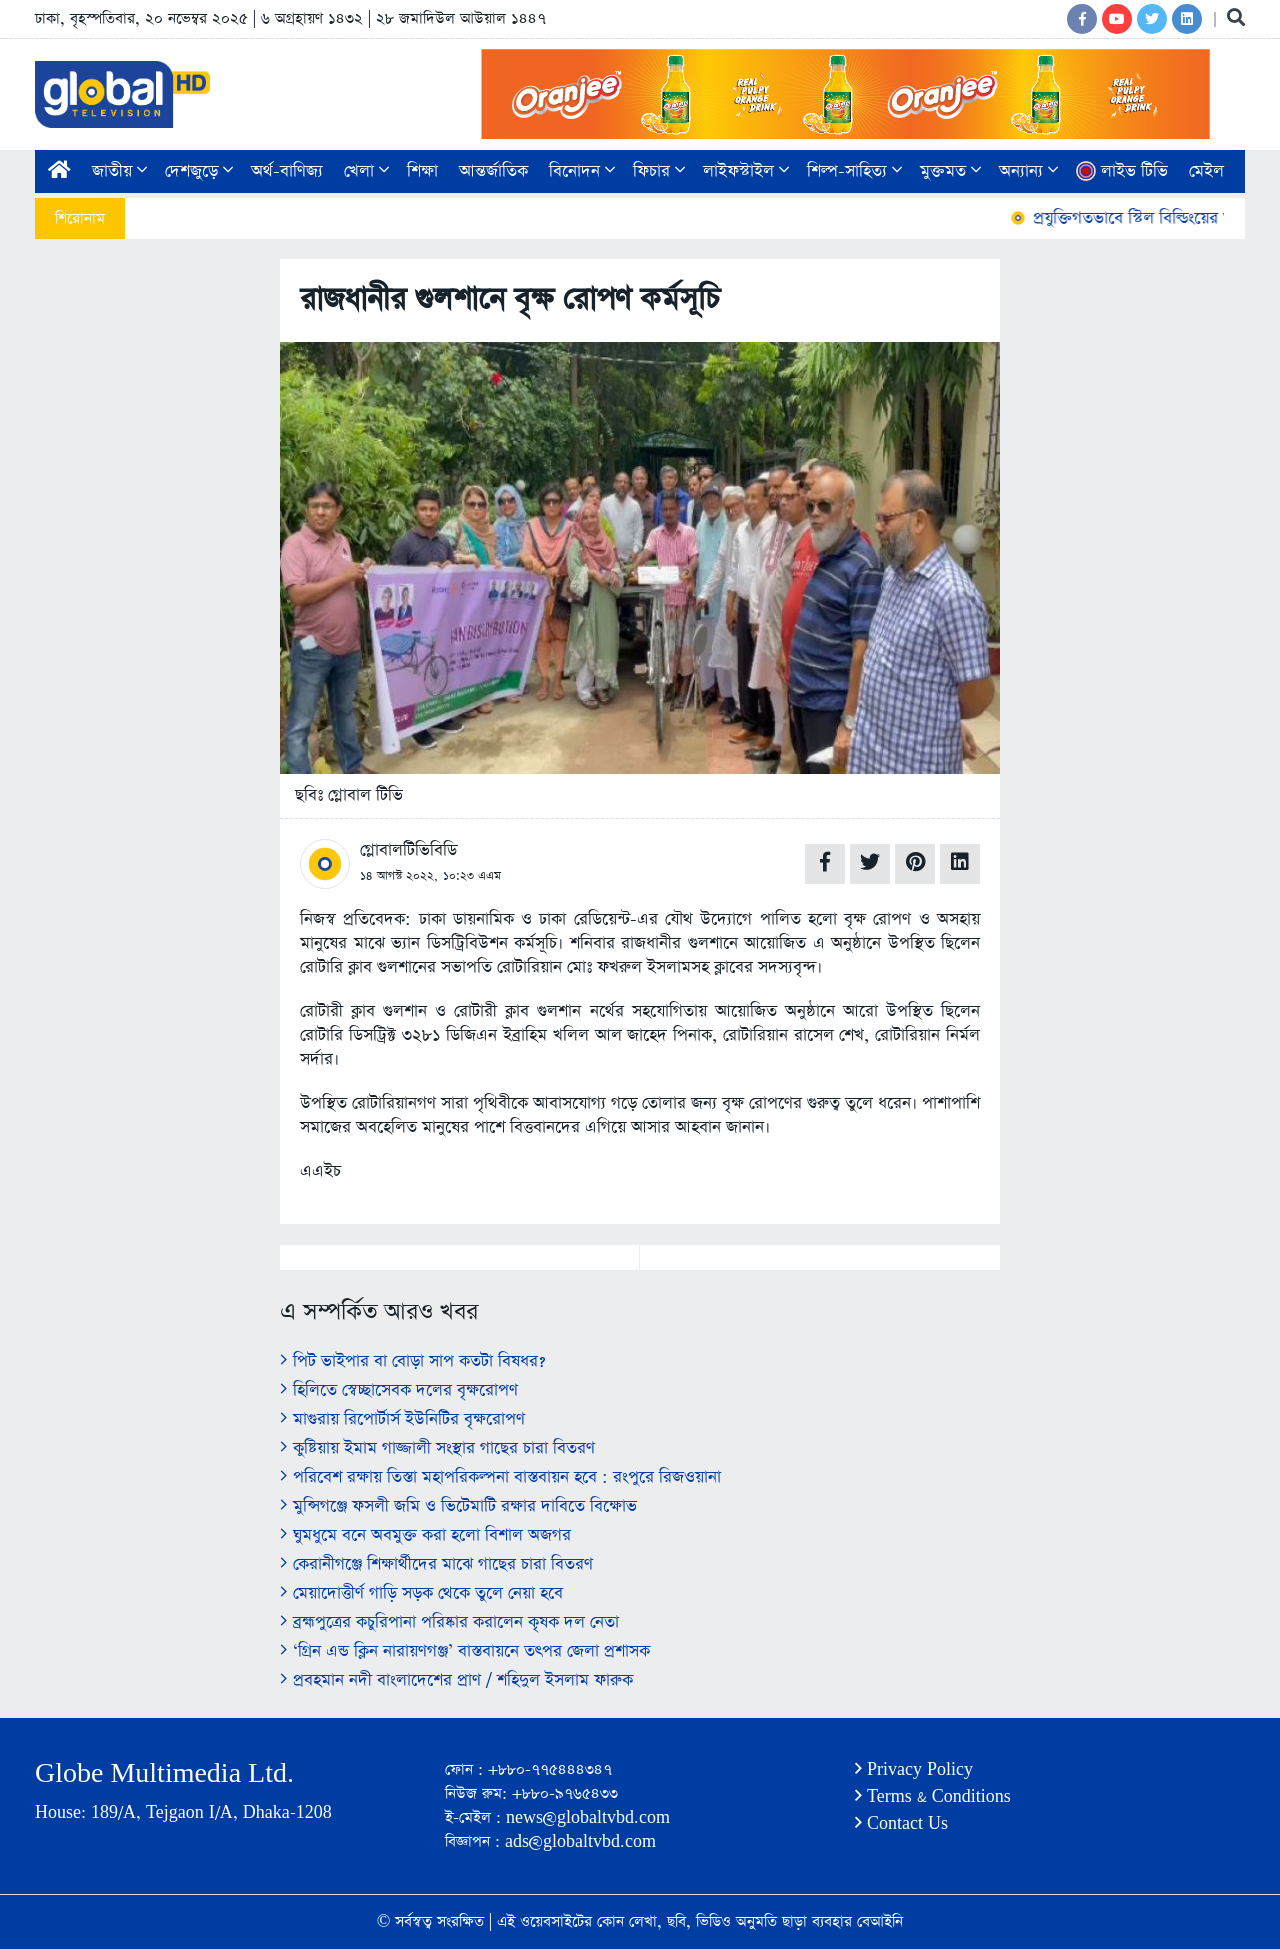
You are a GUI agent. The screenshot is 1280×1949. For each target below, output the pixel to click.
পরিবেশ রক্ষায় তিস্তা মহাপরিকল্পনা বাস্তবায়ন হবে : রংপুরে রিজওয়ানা (500, 1477)
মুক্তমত (950, 171)
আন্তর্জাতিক (493, 171)
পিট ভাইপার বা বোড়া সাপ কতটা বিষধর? (412, 1361)
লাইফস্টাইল (746, 171)
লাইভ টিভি (1122, 171)
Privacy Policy (914, 1769)
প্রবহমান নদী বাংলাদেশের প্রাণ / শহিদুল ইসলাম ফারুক (456, 1680)
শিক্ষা (422, 171)
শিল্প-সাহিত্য (854, 171)
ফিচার (659, 171)
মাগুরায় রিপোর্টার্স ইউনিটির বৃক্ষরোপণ (402, 1419)
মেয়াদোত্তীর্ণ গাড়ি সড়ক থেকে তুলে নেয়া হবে (421, 1593)
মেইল (1206, 171)
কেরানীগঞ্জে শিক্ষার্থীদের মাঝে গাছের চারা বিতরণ (436, 1564)
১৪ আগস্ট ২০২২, (399, 876)
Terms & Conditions (933, 1796)
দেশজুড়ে (199, 171)
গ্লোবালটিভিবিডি (408, 850)
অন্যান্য (1028, 171)
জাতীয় (119, 171)
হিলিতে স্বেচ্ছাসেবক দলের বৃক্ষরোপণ (399, 1390)
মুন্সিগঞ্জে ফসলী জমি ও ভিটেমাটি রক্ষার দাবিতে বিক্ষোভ (458, 1506)
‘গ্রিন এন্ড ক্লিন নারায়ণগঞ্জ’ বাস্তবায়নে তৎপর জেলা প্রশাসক (465, 1651)
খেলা (366, 171)
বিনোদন (582, 171)
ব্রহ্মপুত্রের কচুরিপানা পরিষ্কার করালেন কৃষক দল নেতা (449, 1622)
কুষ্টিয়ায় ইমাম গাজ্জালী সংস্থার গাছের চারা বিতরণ (437, 1448)
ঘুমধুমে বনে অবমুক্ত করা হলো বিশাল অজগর (425, 1535)
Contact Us (901, 1823)
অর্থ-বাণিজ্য (287, 171)
